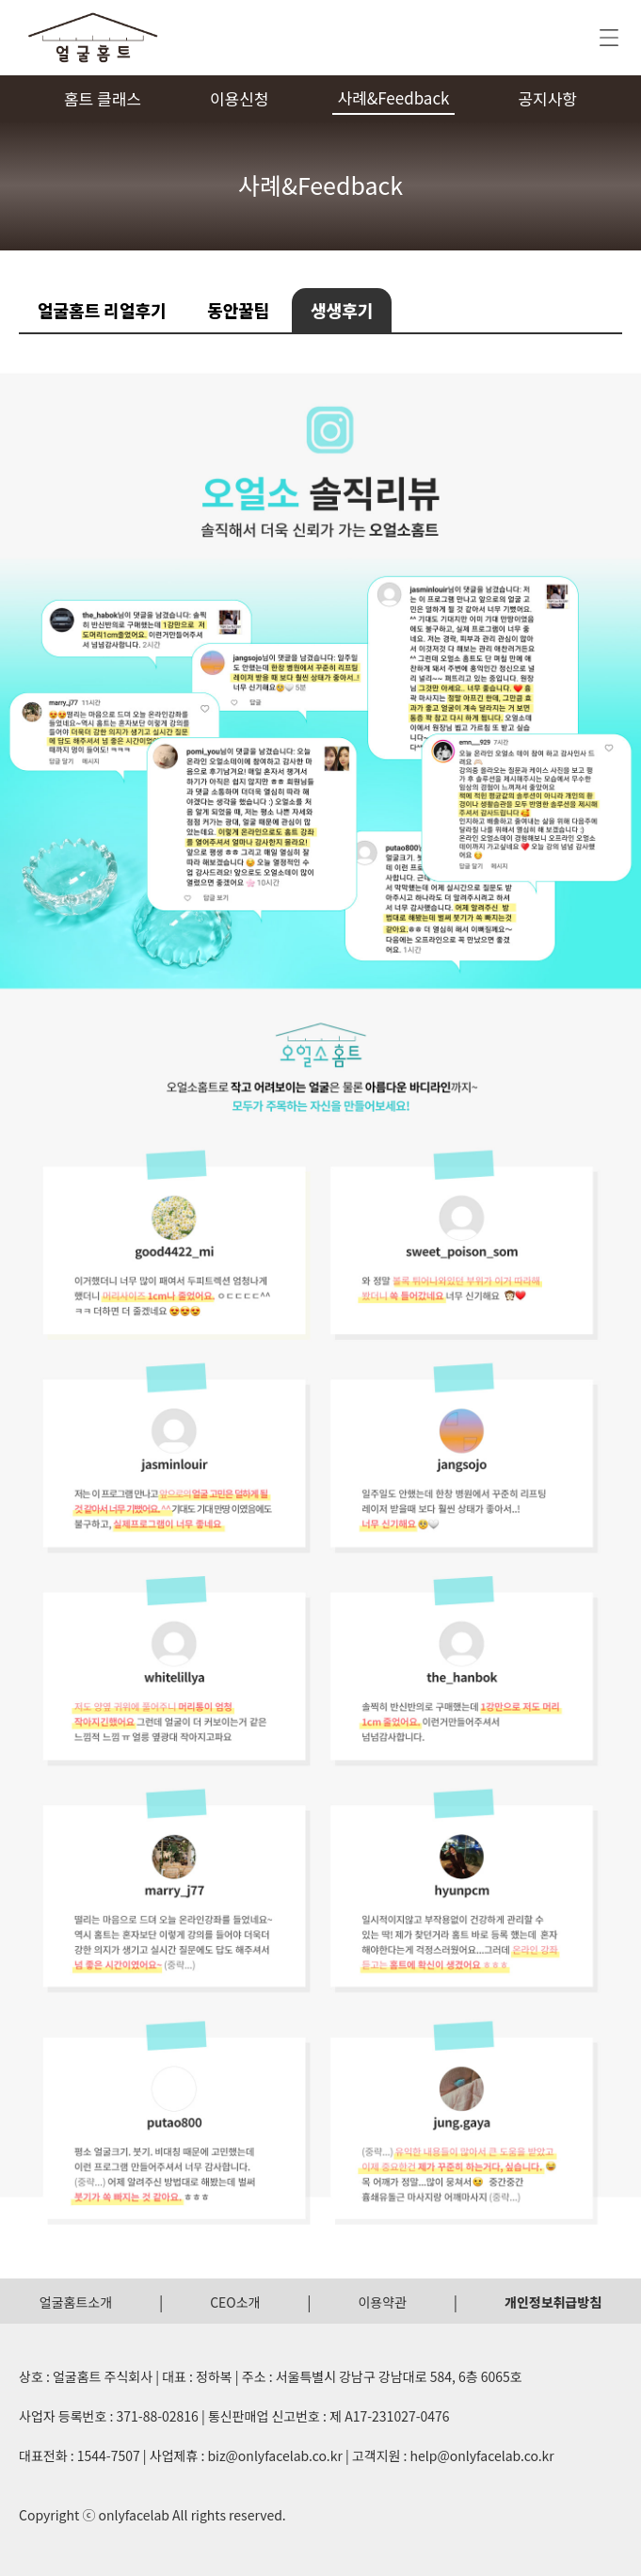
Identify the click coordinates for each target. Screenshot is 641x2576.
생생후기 (342, 310)
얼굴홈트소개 (76, 2302)
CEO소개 (235, 2302)
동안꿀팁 (238, 310)
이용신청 (239, 98)
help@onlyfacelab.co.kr (482, 2455)
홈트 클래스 (102, 98)
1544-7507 (108, 2455)
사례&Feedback (393, 97)
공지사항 (547, 98)
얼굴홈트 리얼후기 (102, 310)
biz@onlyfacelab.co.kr (274, 2455)
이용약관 (382, 2302)
